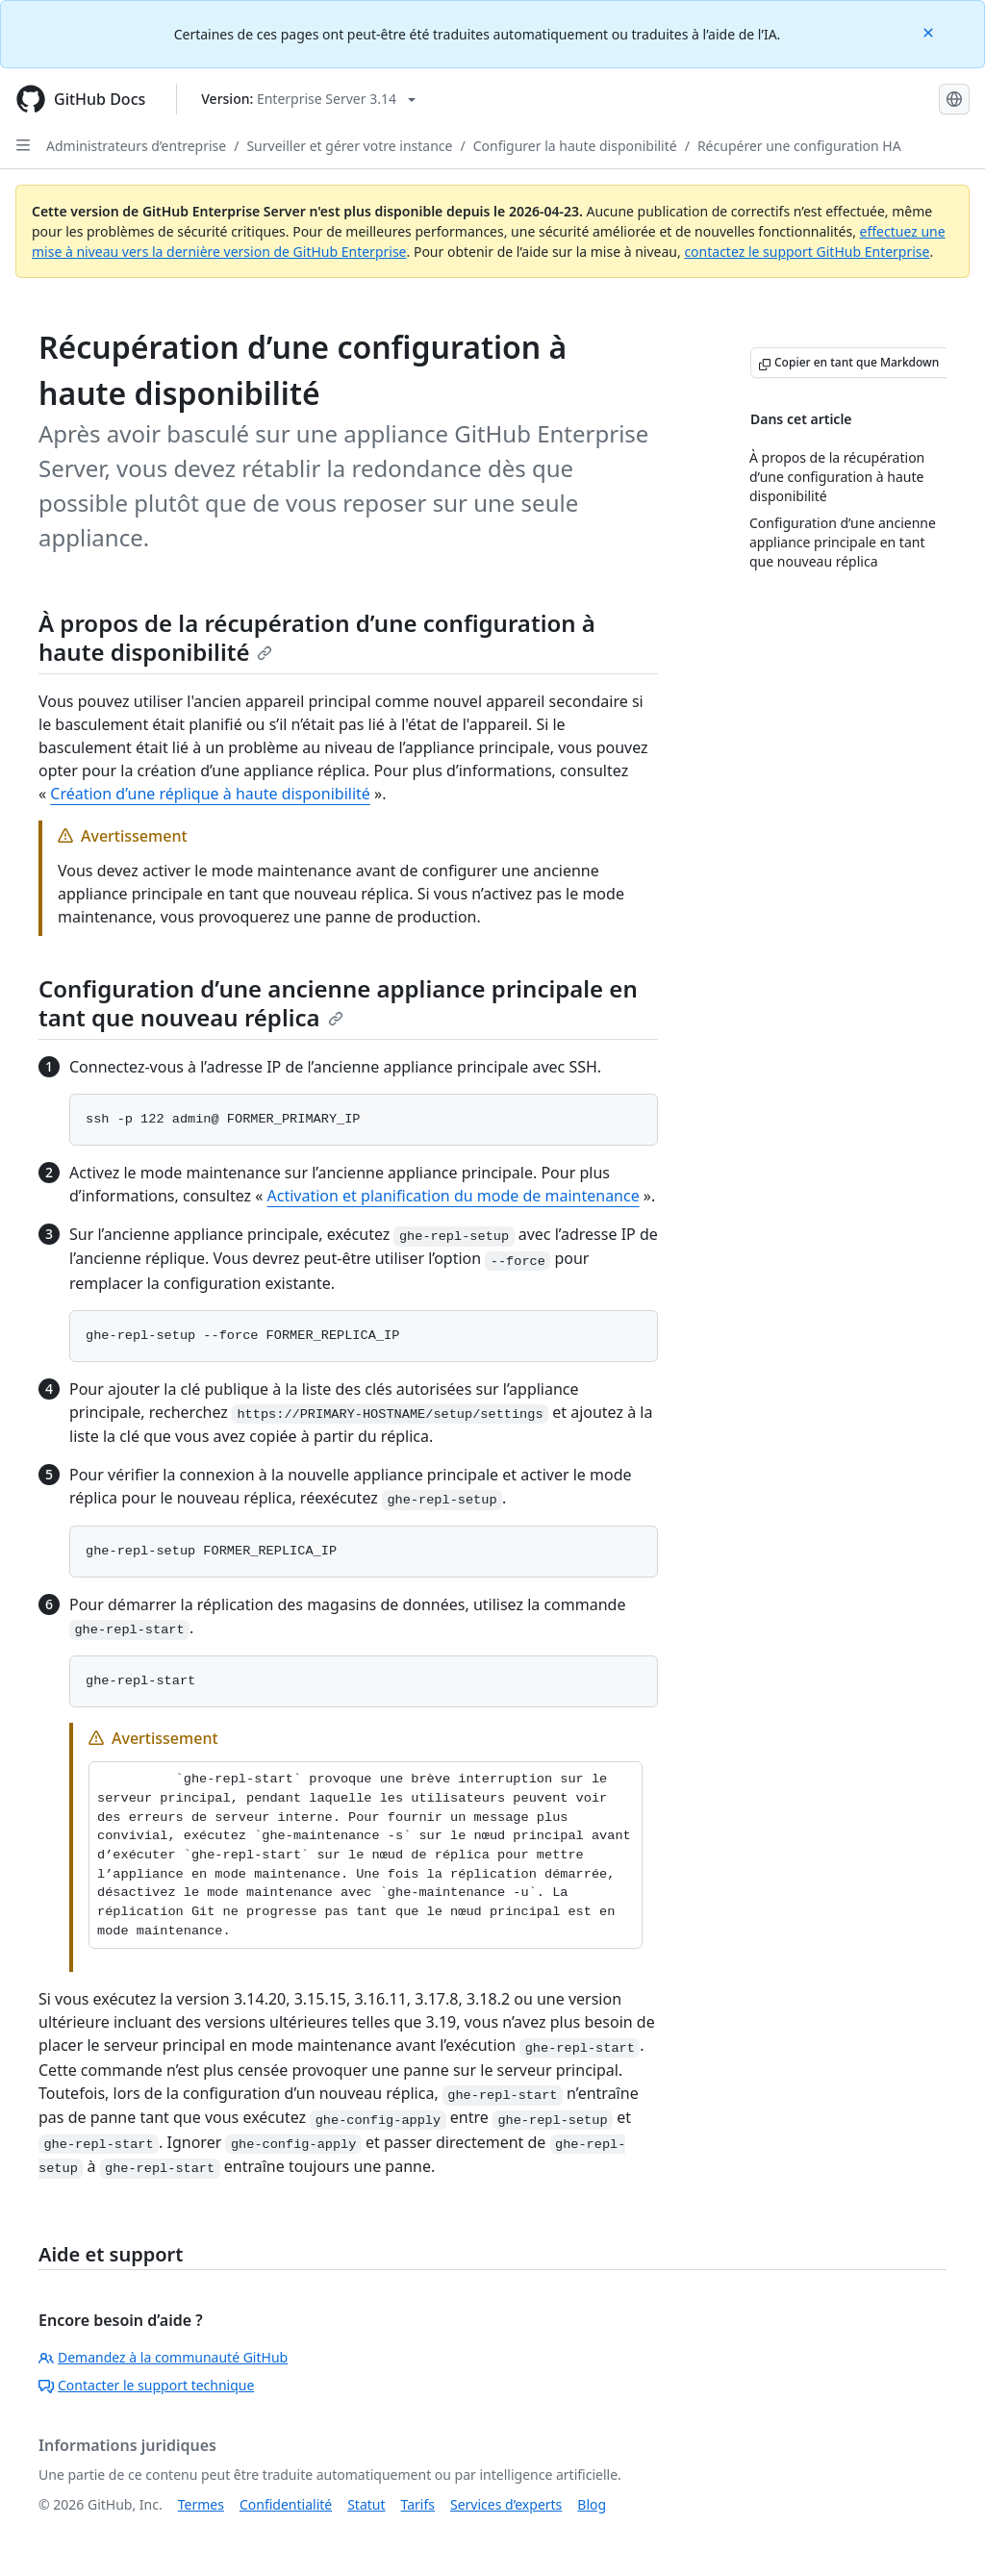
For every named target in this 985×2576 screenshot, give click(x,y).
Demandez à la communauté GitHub (163, 2357)
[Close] (930, 31)
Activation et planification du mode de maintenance (453, 1195)
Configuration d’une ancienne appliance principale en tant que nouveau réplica (338, 1002)
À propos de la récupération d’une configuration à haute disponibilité (316, 637)
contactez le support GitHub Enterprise (806, 251)
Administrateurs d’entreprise (136, 146)
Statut (366, 2504)
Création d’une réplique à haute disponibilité (210, 793)
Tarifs (418, 2504)
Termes (201, 2504)
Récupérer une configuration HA (799, 146)
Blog (591, 2504)
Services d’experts (506, 2504)
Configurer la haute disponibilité (575, 146)
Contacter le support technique (146, 2385)
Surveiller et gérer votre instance (349, 146)
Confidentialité (286, 2504)
